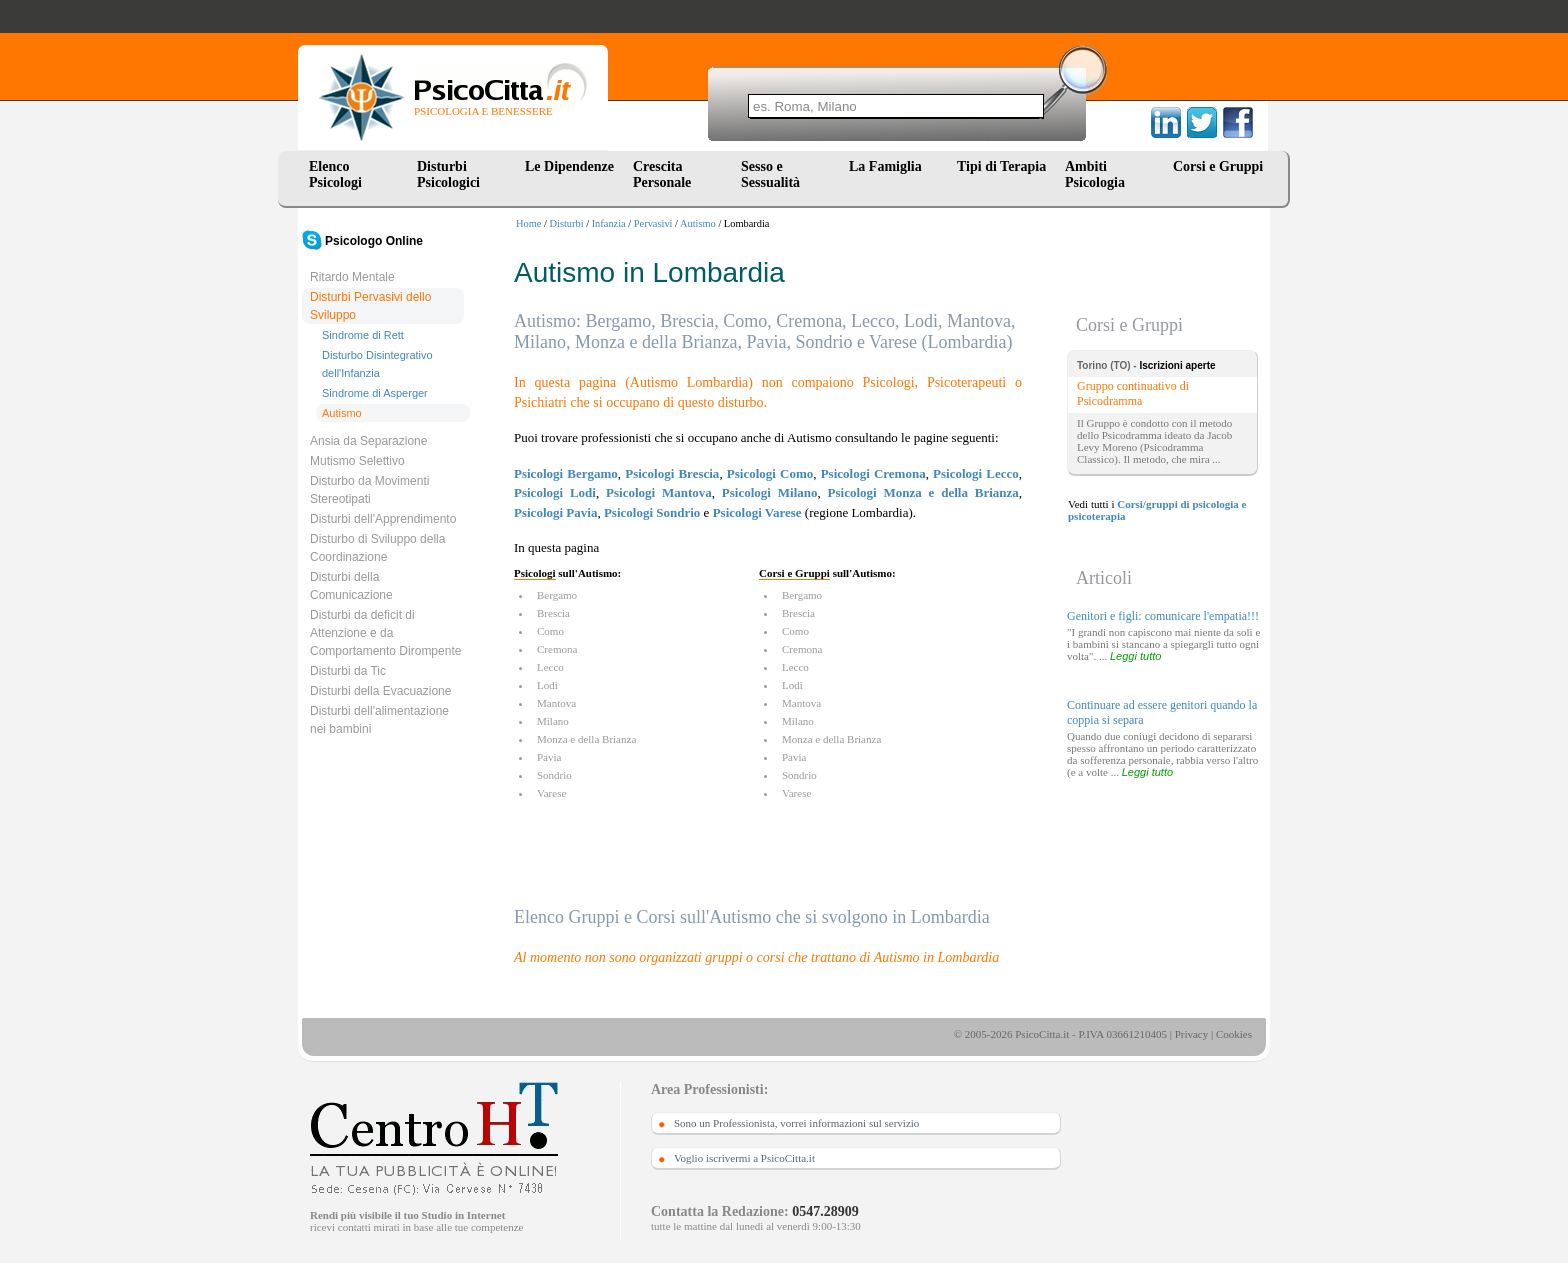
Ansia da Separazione (368, 441)
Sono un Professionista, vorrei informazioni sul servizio (796, 1123)
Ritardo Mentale (352, 277)
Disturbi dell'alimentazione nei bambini (379, 720)
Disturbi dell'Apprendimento (383, 519)
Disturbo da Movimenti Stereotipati (369, 490)
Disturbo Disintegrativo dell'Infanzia (377, 364)
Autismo (698, 223)
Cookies (1234, 1034)
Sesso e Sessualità (770, 174)
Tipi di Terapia (1001, 166)
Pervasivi (653, 223)
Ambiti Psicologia (1095, 174)
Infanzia (609, 223)
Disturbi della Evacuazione (380, 691)
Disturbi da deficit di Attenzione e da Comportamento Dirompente (385, 633)
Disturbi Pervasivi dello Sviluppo (370, 306)
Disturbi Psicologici (448, 174)
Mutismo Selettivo (357, 461)
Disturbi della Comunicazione (351, 586)
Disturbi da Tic (348, 671)
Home (528, 223)
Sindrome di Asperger (375, 393)
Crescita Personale (662, 174)
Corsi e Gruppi (1218, 166)
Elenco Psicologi (335, 174)
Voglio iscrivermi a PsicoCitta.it (744, 1158)
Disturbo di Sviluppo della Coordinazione (377, 548)
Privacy (1192, 1034)
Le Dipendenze (569, 166)
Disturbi (567, 223)
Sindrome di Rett (363, 335)
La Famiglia (889, 166)
